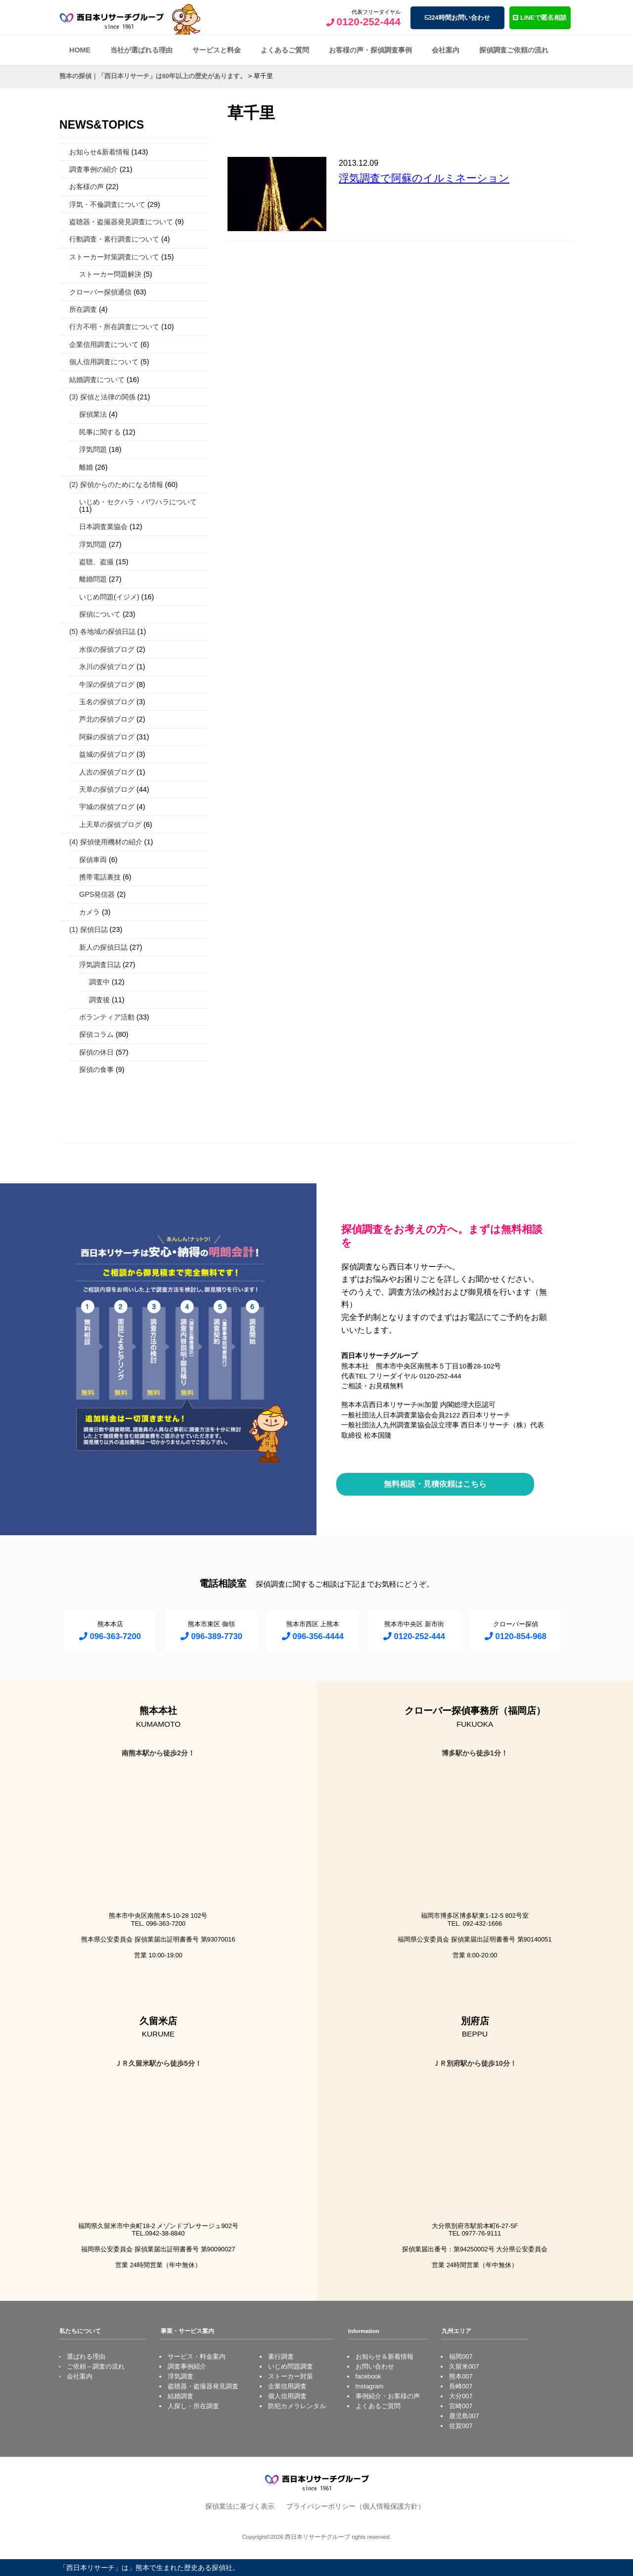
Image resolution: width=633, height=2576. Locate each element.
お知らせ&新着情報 (99, 152)
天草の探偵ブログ (107, 789)
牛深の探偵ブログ (107, 684)
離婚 (86, 467)
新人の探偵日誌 (103, 947)
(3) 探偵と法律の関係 (102, 397)
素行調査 (281, 2356)
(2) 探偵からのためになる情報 (116, 484)
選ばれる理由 (86, 2356)
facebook (368, 2376)
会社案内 (445, 50)
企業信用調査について (103, 344)
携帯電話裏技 (100, 877)
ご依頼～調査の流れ (96, 2366)
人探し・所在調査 (193, 2406)
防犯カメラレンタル (297, 2406)
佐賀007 (460, 2426)
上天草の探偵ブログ (110, 824)
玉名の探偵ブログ (107, 702)
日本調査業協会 (103, 527)
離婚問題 (93, 579)
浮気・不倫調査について (107, 204)
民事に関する (100, 432)
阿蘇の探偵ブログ (107, 737)
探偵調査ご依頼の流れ (513, 50)
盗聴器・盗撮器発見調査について (121, 222)
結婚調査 (180, 2396)
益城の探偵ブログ (107, 754)
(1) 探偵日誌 (88, 929)
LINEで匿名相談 (540, 17)
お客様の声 (86, 187)
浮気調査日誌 (100, 965)
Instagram (370, 2386)
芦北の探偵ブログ (107, 719)
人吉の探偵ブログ (107, 772)
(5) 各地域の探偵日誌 (102, 631)
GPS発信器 (97, 894)
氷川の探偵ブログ (107, 667)
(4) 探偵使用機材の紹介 (105, 842)
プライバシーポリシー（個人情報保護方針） (355, 2506)
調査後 (99, 1000)
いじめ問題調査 (290, 2366)
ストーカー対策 (290, 2376)
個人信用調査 (287, 2396)
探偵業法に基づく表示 (239, 2506)
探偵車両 (93, 860)
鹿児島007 (464, 2416)
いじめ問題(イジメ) (109, 597)
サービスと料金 (216, 50)
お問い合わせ (375, 2366)
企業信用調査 (287, 2386)
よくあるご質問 (285, 50)
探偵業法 (93, 414)
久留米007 (464, 2366)
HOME (79, 50)
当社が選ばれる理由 (141, 50)
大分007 (460, 2396)
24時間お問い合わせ (457, 17)
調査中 (99, 982)
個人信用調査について (103, 362)
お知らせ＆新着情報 (384, 2356)
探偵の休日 (96, 1052)
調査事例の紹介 (93, 169)
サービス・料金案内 (197, 2356)
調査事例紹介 (187, 2366)
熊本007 (460, 2376)
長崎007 (460, 2386)
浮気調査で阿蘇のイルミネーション (424, 178)
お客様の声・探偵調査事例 (370, 50)
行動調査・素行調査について (114, 239)
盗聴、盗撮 (96, 562)
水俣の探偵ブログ (107, 649)
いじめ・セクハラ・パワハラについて (138, 502)
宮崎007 (460, 2406)
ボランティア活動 (107, 1017)
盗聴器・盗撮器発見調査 (203, 2386)
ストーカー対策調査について (114, 257)
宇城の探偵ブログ (107, 807)
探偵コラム (96, 1034)
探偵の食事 (96, 1069)
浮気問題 (93, 449)
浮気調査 (180, 2376)
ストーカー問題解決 (110, 274)
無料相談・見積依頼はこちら (435, 1484)
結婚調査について (97, 380)
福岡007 (460, 2356)
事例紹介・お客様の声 (388, 2396)
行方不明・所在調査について (114, 327)
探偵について (100, 614)
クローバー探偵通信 (100, 292)
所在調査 (83, 309)
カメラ (89, 912)
